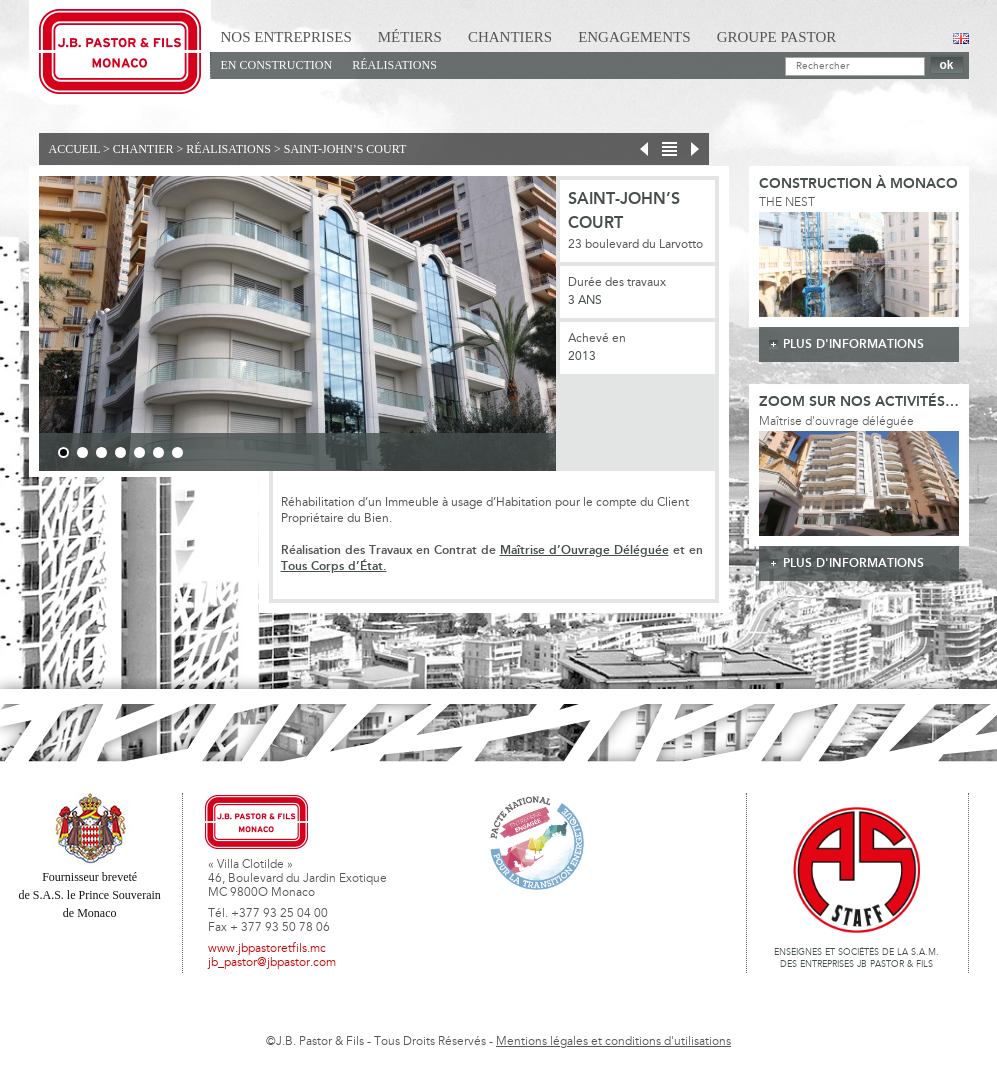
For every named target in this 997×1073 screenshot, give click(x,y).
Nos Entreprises (286, 37)
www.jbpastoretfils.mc (267, 949)
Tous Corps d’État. (334, 566)
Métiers (410, 37)
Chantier (143, 149)
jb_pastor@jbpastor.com (272, 963)
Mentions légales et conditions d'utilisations (613, 1042)
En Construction (277, 65)
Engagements (634, 37)
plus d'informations (853, 344)
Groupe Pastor (777, 37)
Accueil (75, 149)
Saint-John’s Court (345, 149)
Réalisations (394, 65)
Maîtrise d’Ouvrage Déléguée (584, 550)
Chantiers (510, 37)
